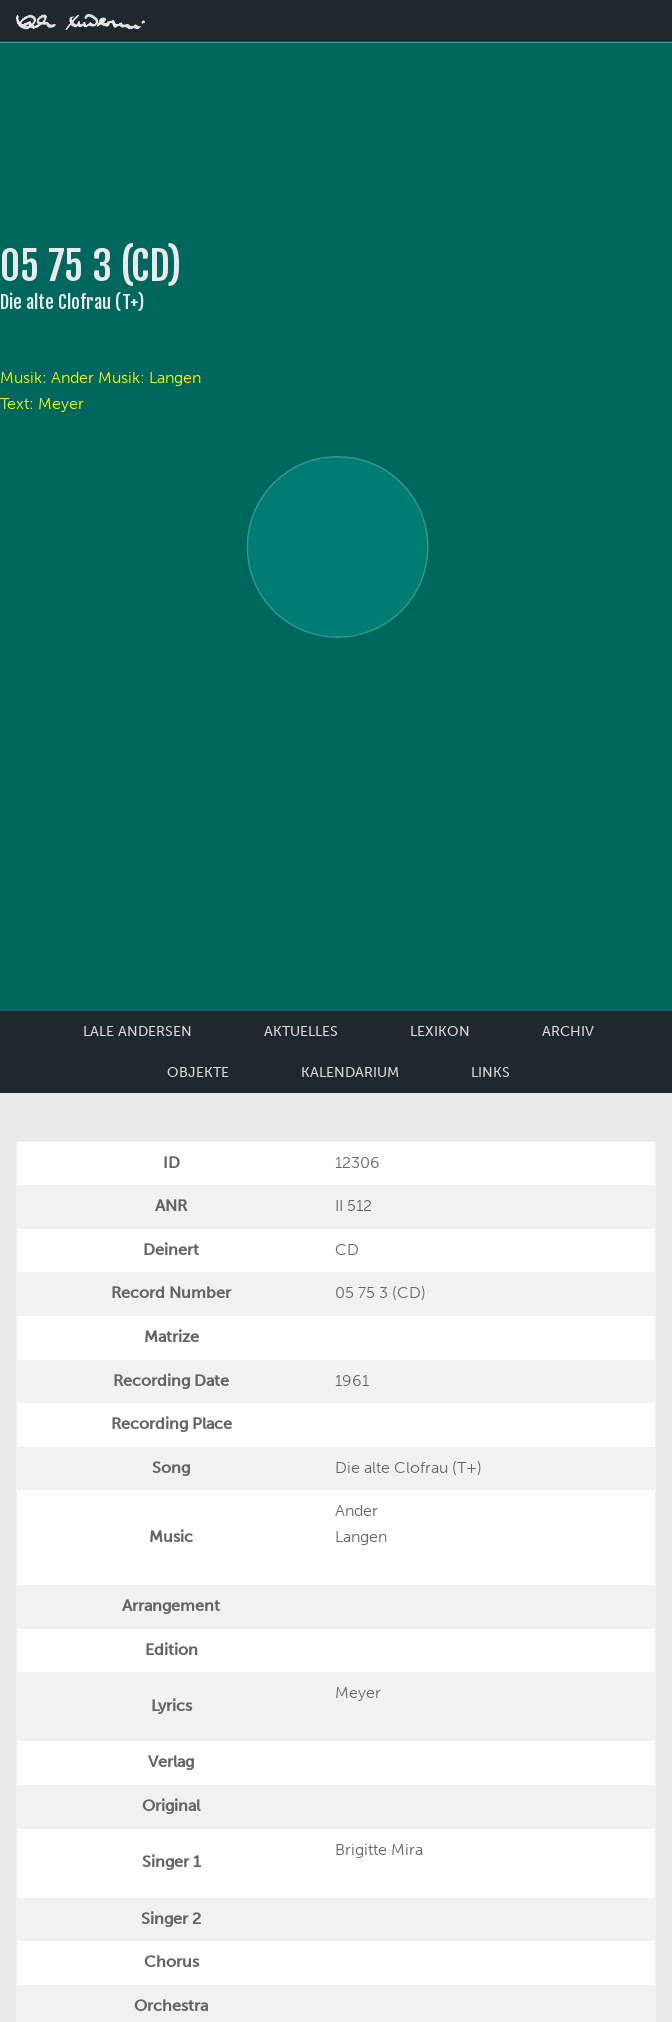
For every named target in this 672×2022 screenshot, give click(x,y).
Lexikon (440, 1031)
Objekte (198, 1072)
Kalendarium (350, 1072)
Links (490, 1072)
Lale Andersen (137, 1031)
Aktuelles (301, 1031)
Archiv (568, 1031)
